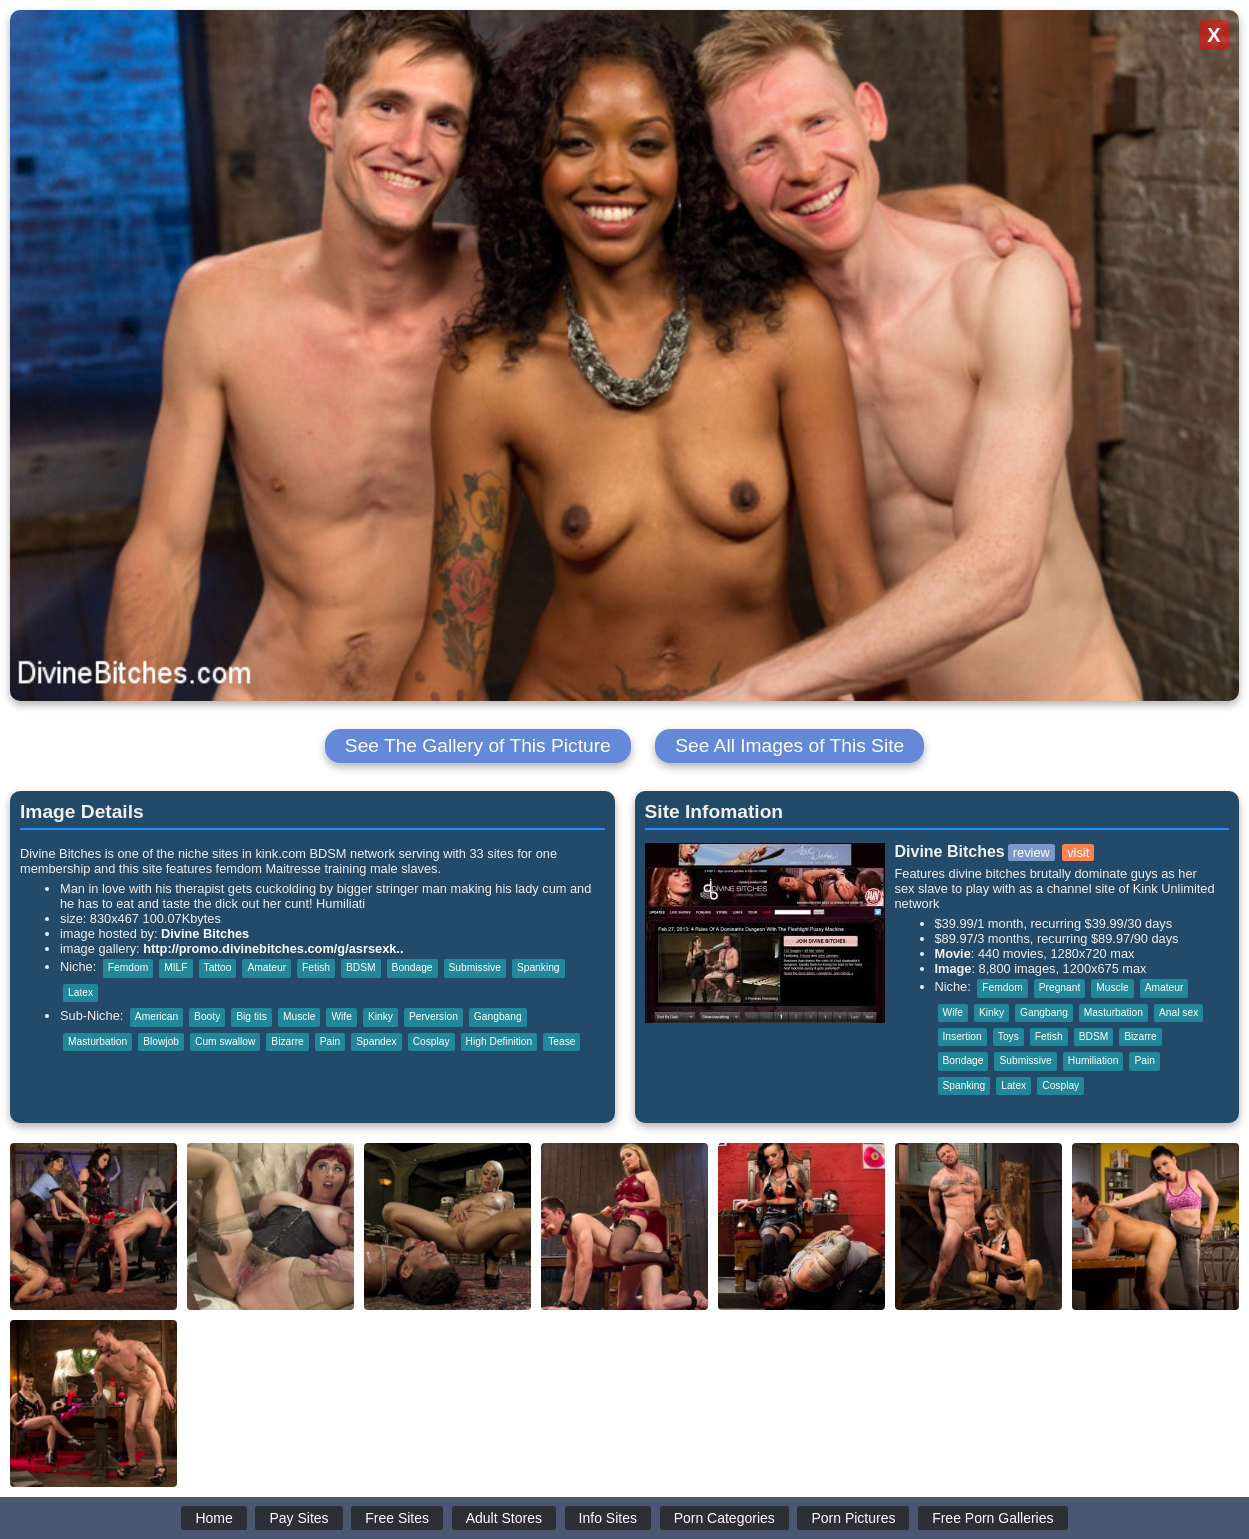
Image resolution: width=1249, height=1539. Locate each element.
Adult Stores (504, 1518)
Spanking (538, 967)
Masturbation (97, 1041)
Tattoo (218, 967)
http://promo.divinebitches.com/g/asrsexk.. (273, 948)
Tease (561, 1041)
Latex (80, 992)
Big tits (251, 1016)
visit (1078, 852)
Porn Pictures (853, 1518)
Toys (1008, 1036)
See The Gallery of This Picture (478, 745)
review (1031, 852)
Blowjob (161, 1041)
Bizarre (287, 1041)
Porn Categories (724, 1518)
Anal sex (1178, 1012)
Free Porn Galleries (992, 1518)
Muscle (299, 1016)
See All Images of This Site (789, 745)
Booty (207, 1016)
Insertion (962, 1036)
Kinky (380, 1016)
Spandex (376, 1041)
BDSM (361, 967)
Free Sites (397, 1518)
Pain (330, 1041)
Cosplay (431, 1041)
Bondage (412, 967)
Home (213, 1518)
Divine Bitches (205, 933)
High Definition (499, 1041)
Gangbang (498, 1016)
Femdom (128, 967)
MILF (175, 967)
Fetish (316, 967)
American (156, 1016)
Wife (341, 1016)
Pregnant (1060, 987)
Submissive (475, 967)
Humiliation (1093, 1060)
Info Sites (608, 1518)
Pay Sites (298, 1518)
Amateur (266, 967)
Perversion (433, 1016)
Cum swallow (225, 1041)
